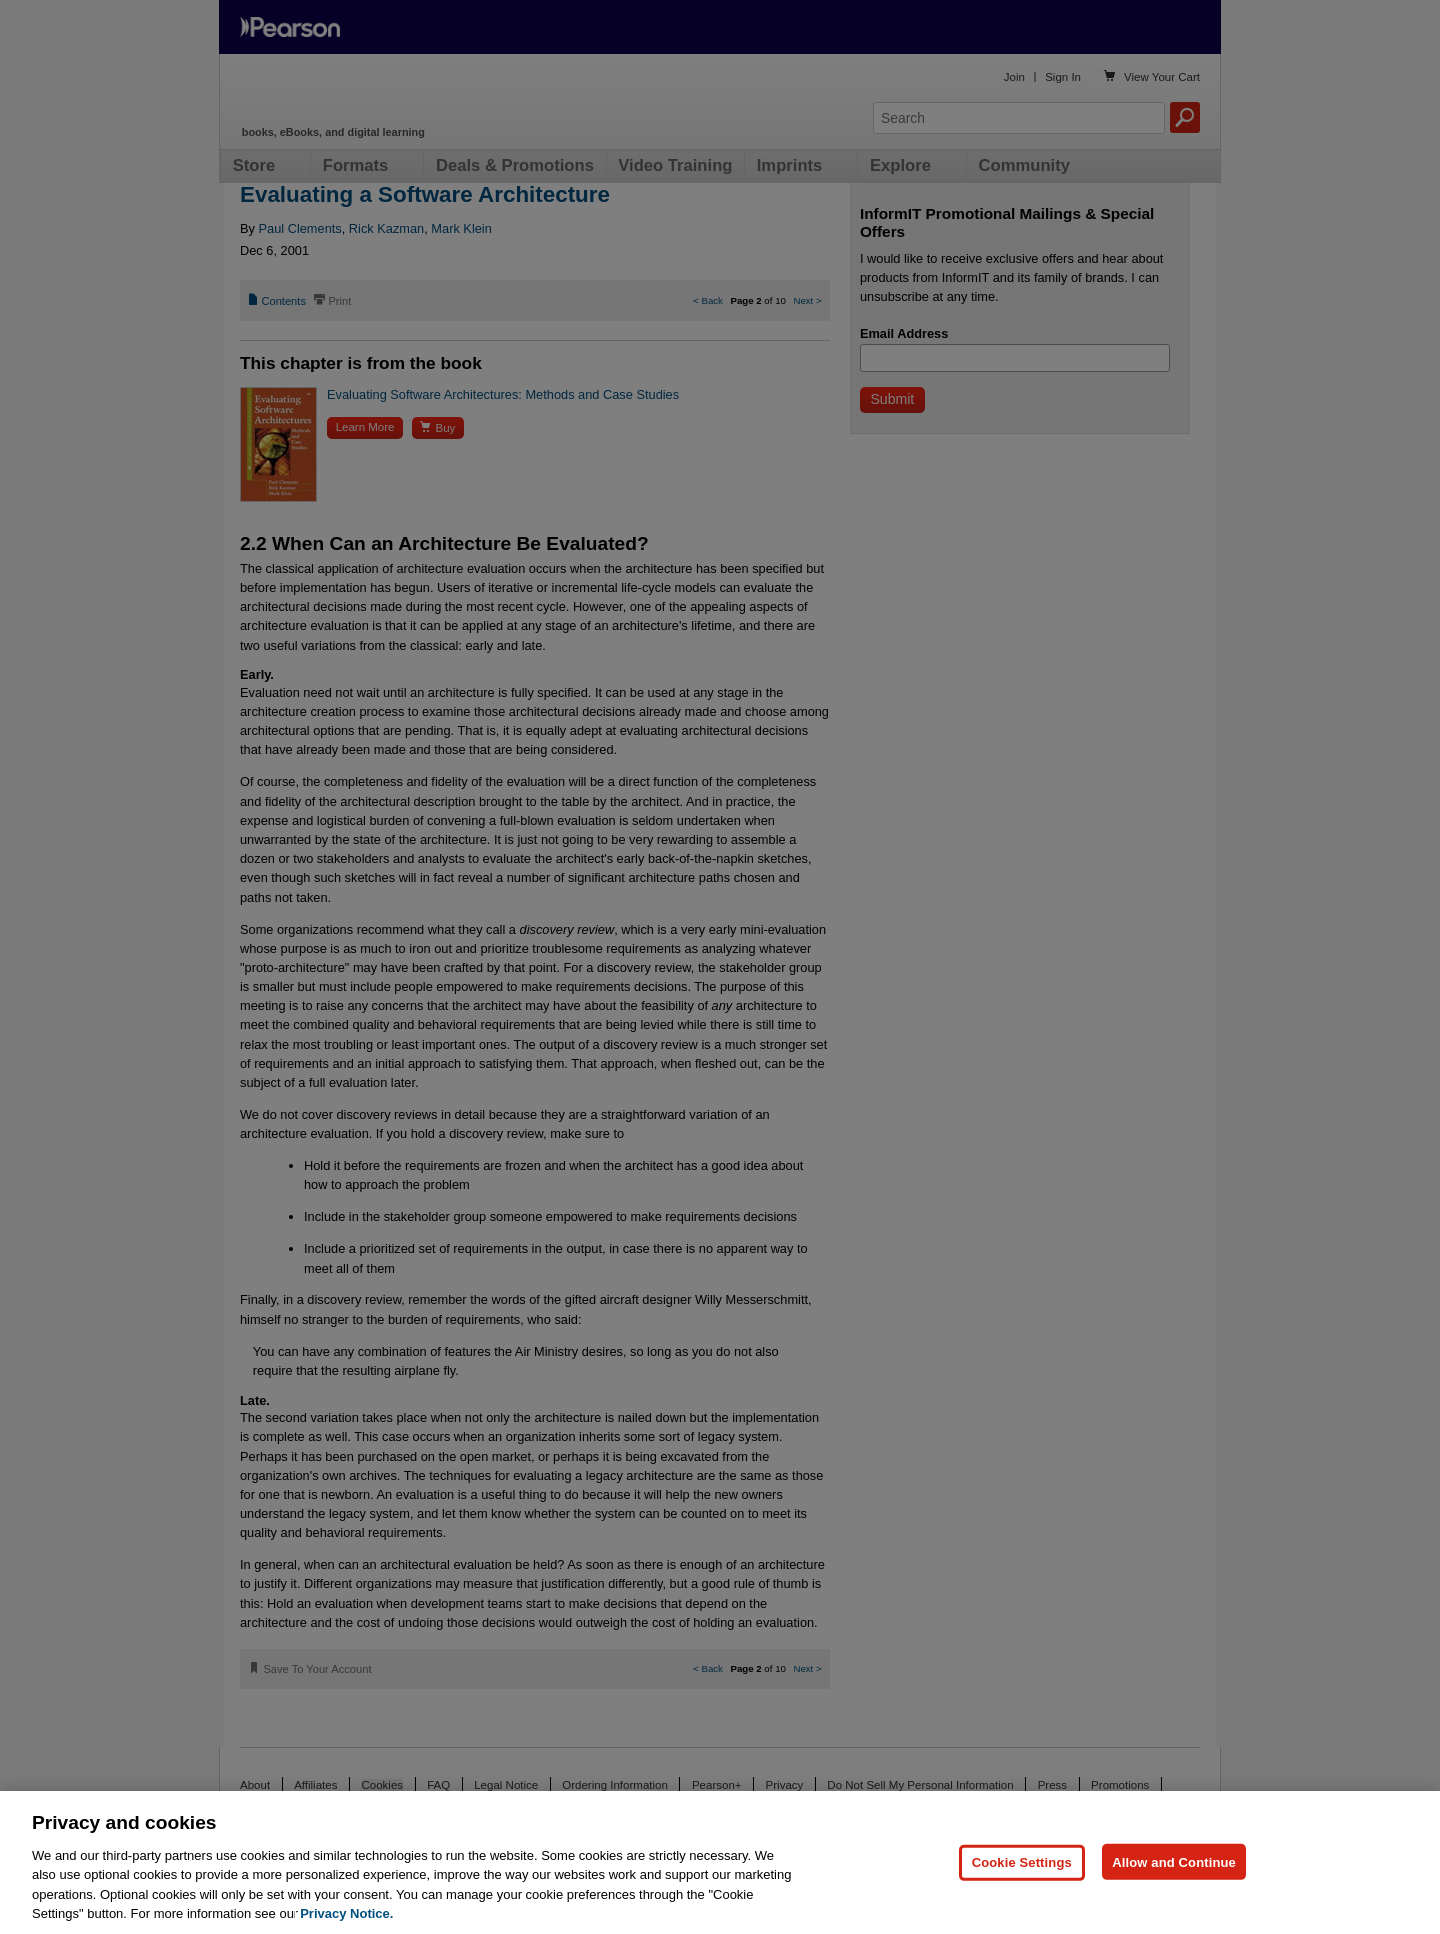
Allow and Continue (1174, 1861)
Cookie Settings (1022, 1861)
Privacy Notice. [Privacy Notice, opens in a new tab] (346, 1913)
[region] (720, 1862)
